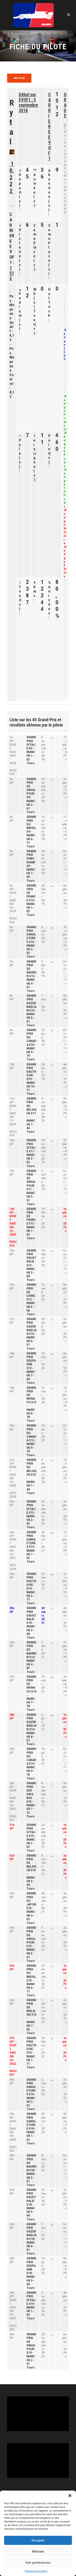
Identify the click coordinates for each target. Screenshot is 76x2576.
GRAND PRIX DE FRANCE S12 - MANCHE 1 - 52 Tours (31, 1223)
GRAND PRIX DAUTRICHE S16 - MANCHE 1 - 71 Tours (31, 2052)
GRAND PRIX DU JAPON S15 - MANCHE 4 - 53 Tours (31, 1908)
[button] (70, 2496)
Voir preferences (38, 2562)
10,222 (12, 177)
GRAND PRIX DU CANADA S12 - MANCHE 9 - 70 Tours (31, 1440)
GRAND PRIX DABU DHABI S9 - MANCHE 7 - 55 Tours (31, 866)
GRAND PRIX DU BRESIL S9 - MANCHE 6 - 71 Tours (31, 831)
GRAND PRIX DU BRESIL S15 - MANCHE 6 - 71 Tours (31, 1980)
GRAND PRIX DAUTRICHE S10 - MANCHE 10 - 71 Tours (31, 1079)
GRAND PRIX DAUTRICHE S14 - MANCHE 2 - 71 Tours (31, 1588)
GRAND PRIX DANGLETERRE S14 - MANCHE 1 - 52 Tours (31, 1547)
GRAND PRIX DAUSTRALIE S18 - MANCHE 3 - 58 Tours (31, 2204)
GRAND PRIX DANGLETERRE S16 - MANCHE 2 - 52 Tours (31, 2094)
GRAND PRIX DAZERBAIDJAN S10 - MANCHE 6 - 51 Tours (31, 1010)
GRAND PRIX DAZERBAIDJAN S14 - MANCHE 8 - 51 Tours (31, 1729)
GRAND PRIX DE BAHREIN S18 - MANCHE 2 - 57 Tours (31, 2170)
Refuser (38, 2551)
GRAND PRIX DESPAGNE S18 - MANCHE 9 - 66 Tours (31, 2273)
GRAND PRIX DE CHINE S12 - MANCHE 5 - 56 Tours (31, 1299)
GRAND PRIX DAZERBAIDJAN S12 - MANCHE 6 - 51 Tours (31, 1333)
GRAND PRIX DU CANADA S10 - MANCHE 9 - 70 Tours (31, 1044)
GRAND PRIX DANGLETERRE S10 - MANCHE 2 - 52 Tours (31, 942)
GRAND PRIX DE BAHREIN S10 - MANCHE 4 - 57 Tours (31, 976)
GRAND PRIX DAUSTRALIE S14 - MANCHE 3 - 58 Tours (31, 1622)
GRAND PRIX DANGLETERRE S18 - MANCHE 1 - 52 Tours (31, 2128)
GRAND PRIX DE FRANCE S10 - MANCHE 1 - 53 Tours (31, 900)
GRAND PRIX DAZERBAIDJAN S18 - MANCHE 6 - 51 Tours (31, 2239)
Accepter (38, 2540)
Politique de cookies (36, 2571)
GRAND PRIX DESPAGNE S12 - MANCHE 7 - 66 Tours (31, 1368)
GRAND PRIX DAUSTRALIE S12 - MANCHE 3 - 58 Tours (31, 1265)
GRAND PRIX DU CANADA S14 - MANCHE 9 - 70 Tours (31, 1763)
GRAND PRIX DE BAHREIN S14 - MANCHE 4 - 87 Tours (31, 1657)
